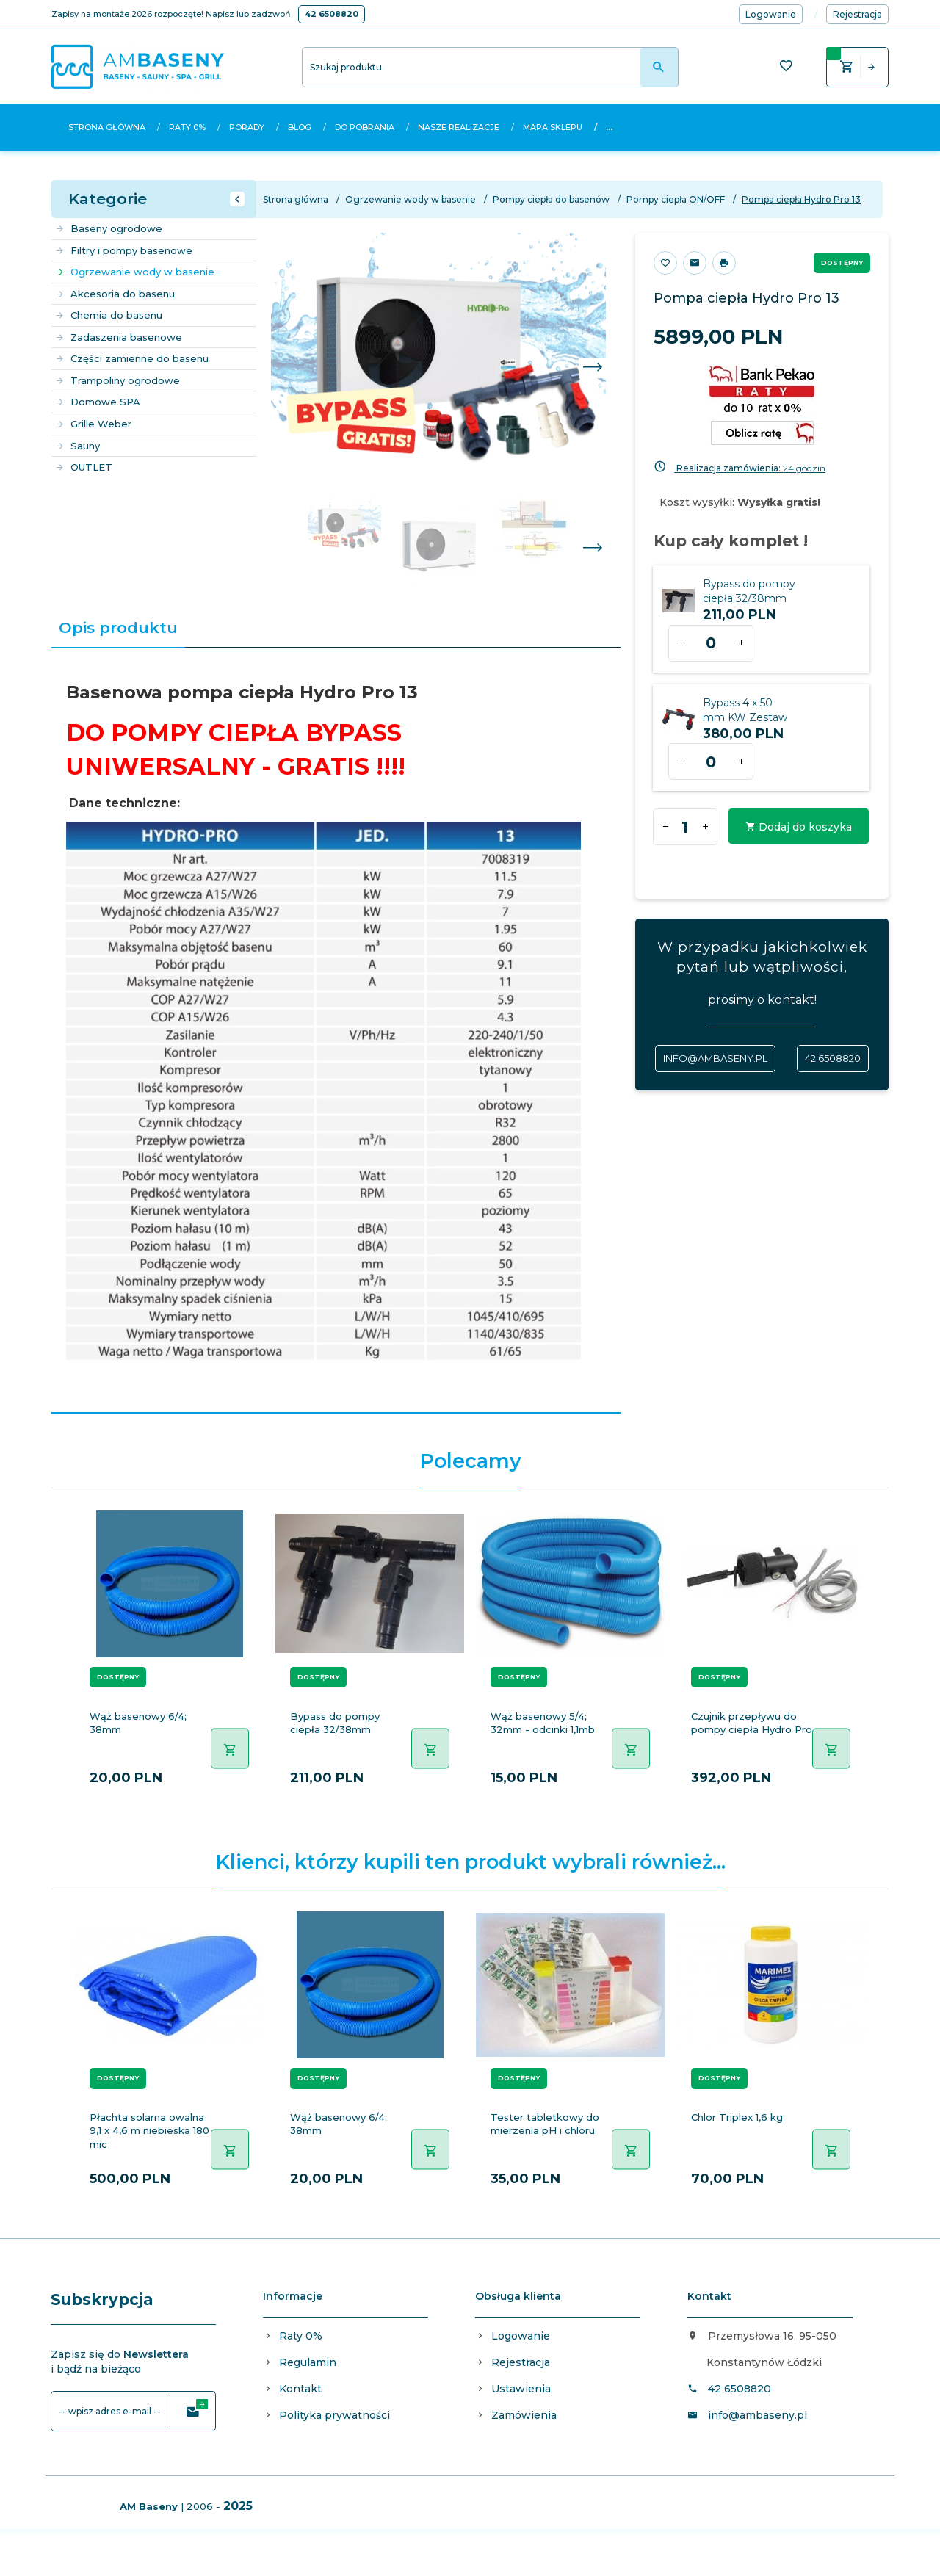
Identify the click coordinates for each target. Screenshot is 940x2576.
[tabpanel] (336, 1031)
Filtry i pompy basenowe (123, 250)
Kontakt (300, 2388)
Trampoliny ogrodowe (117, 380)
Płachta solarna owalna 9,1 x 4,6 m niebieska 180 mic (149, 2130)
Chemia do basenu (108, 315)
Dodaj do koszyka (798, 826)
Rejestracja (520, 2362)
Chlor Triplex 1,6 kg (737, 2117)
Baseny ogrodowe (108, 228)
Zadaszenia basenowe (118, 337)
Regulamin (307, 2362)
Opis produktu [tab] (118, 627)
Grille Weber (93, 424)
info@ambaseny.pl (715, 1058)
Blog (299, 127)
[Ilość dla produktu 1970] (711, 761)
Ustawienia (521, 2388)
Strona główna (106, 127)
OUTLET (83, 467)
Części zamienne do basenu (132, 358)
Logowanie (520, 2335)
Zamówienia (524, 2415)
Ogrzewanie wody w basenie (134, 272)
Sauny (77, 446)
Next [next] (592, 549)
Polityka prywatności (334, 2415)
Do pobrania (364, 127)
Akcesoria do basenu (115, 294)
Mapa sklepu (552, 127)
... (609, 127)
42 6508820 (331, 14)
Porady (246, 127)
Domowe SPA (97, 402)
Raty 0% (187, 127)
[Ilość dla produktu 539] (711, 643)
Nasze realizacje (458, 127)
